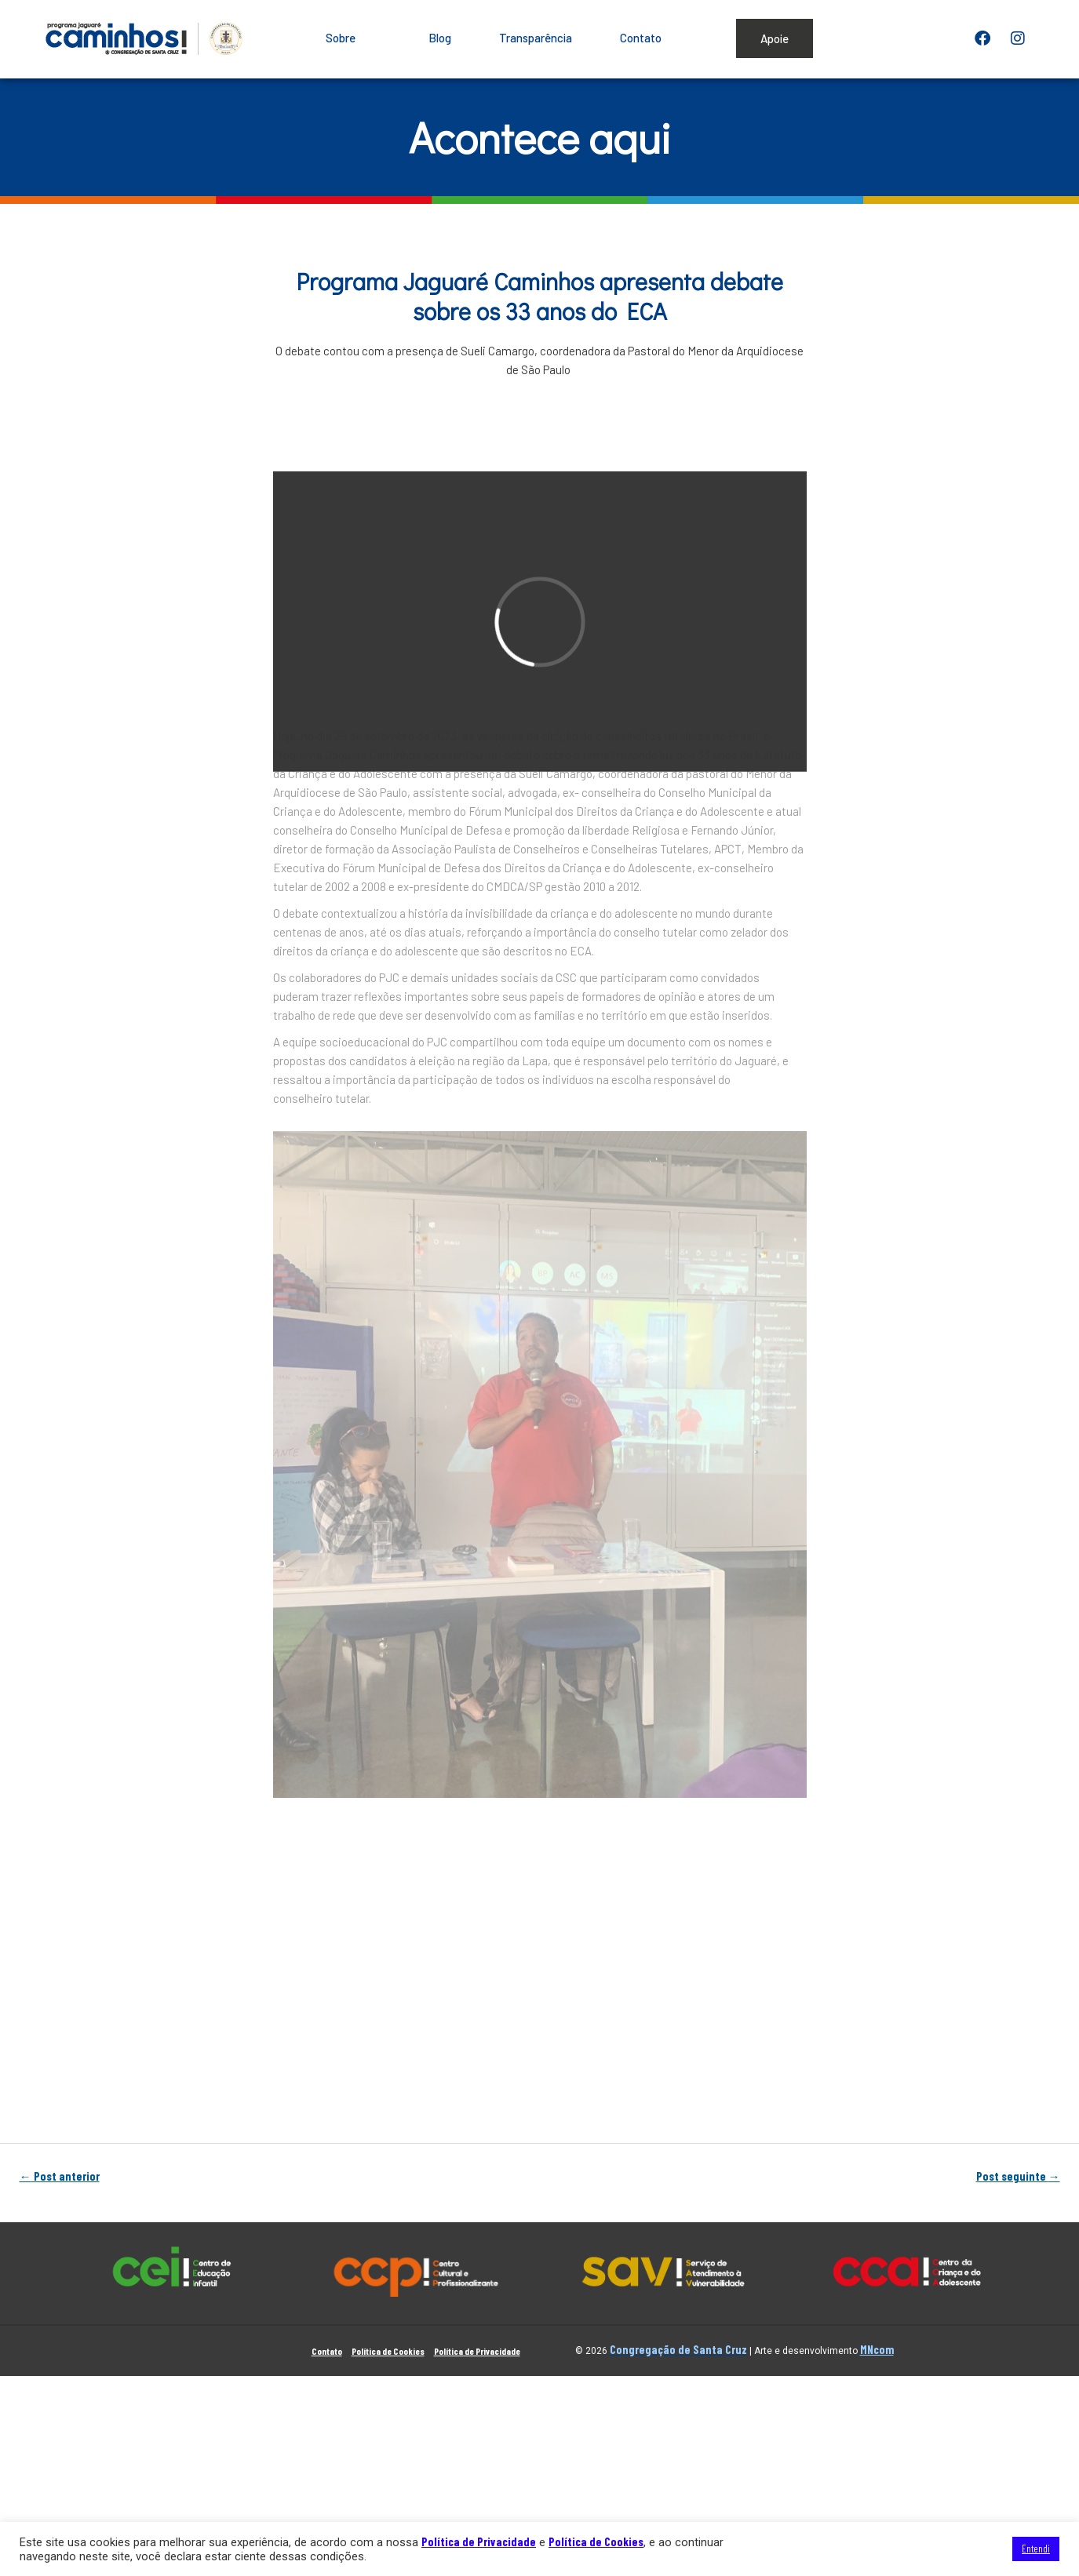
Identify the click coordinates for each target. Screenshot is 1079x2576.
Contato (641, 38)
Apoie (774, 38)
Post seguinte (1018, 2176)
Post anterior (60, 2176)
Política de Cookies (388, 2351)
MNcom (877, 2349)
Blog (439, 38)
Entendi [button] (1036, 2548)
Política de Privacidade (477, 2351)
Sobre (353, 38)
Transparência (535, 38)
